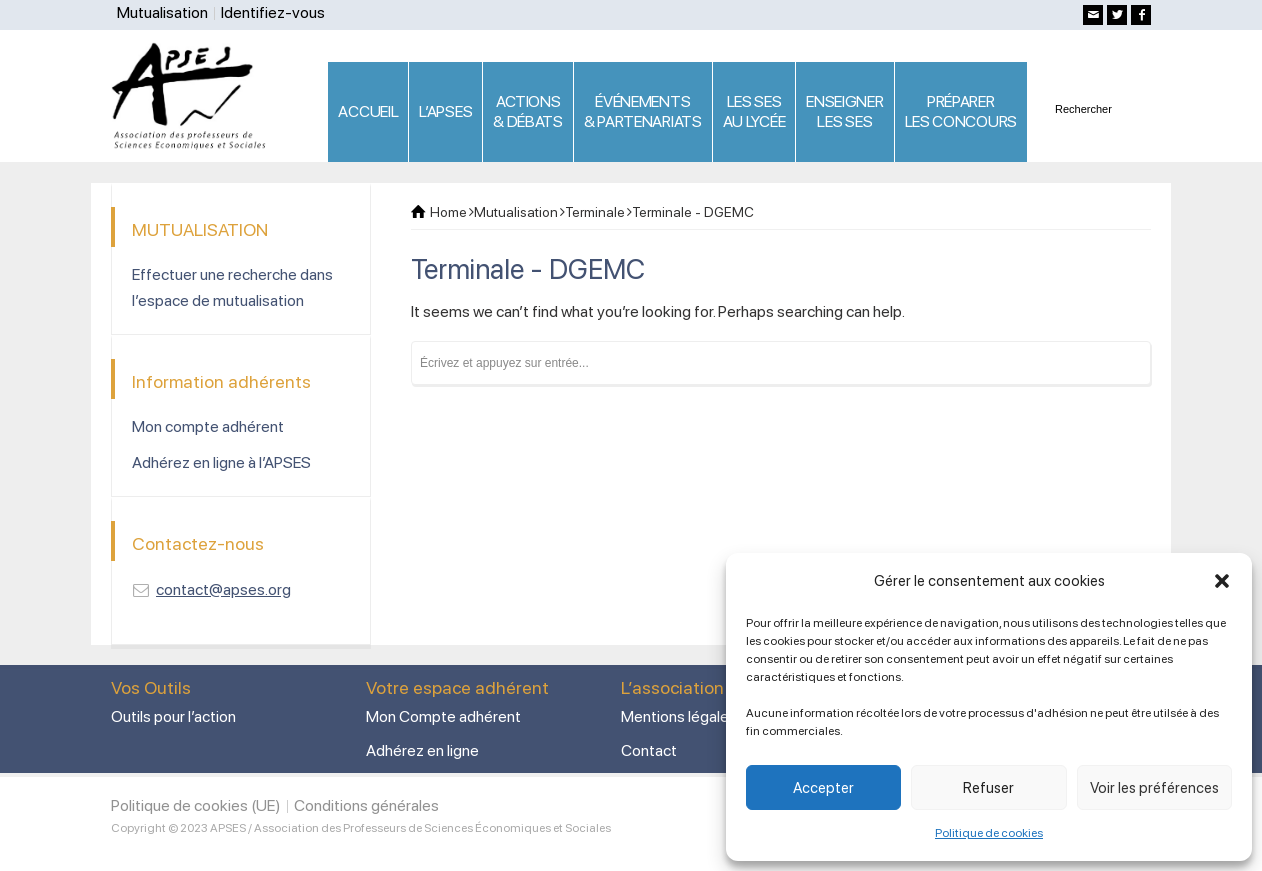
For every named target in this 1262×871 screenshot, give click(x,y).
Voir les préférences (1154, 788)
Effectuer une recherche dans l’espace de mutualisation (232, 287)
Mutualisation (162, 12)
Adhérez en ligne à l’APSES (221, 462)
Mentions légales (679, 716)
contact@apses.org (223, 589)
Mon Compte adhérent (443, 716)
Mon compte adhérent (208, 426)
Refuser (988, 788)
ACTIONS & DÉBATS (528, 111)
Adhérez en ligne (422, 750)
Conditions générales (366, 805)
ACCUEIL (368, 111)
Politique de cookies (989, 833)
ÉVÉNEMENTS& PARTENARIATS (643, 111)
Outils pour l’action (173, 716)
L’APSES (445, 111)
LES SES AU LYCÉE (754, 111)
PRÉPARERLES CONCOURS (961, 111)
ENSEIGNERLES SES (844, 111)
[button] (1222, 581)
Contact (649, 750)
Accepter (823, 788)
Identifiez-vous (273, 12)
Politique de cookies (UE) (196, 805)
